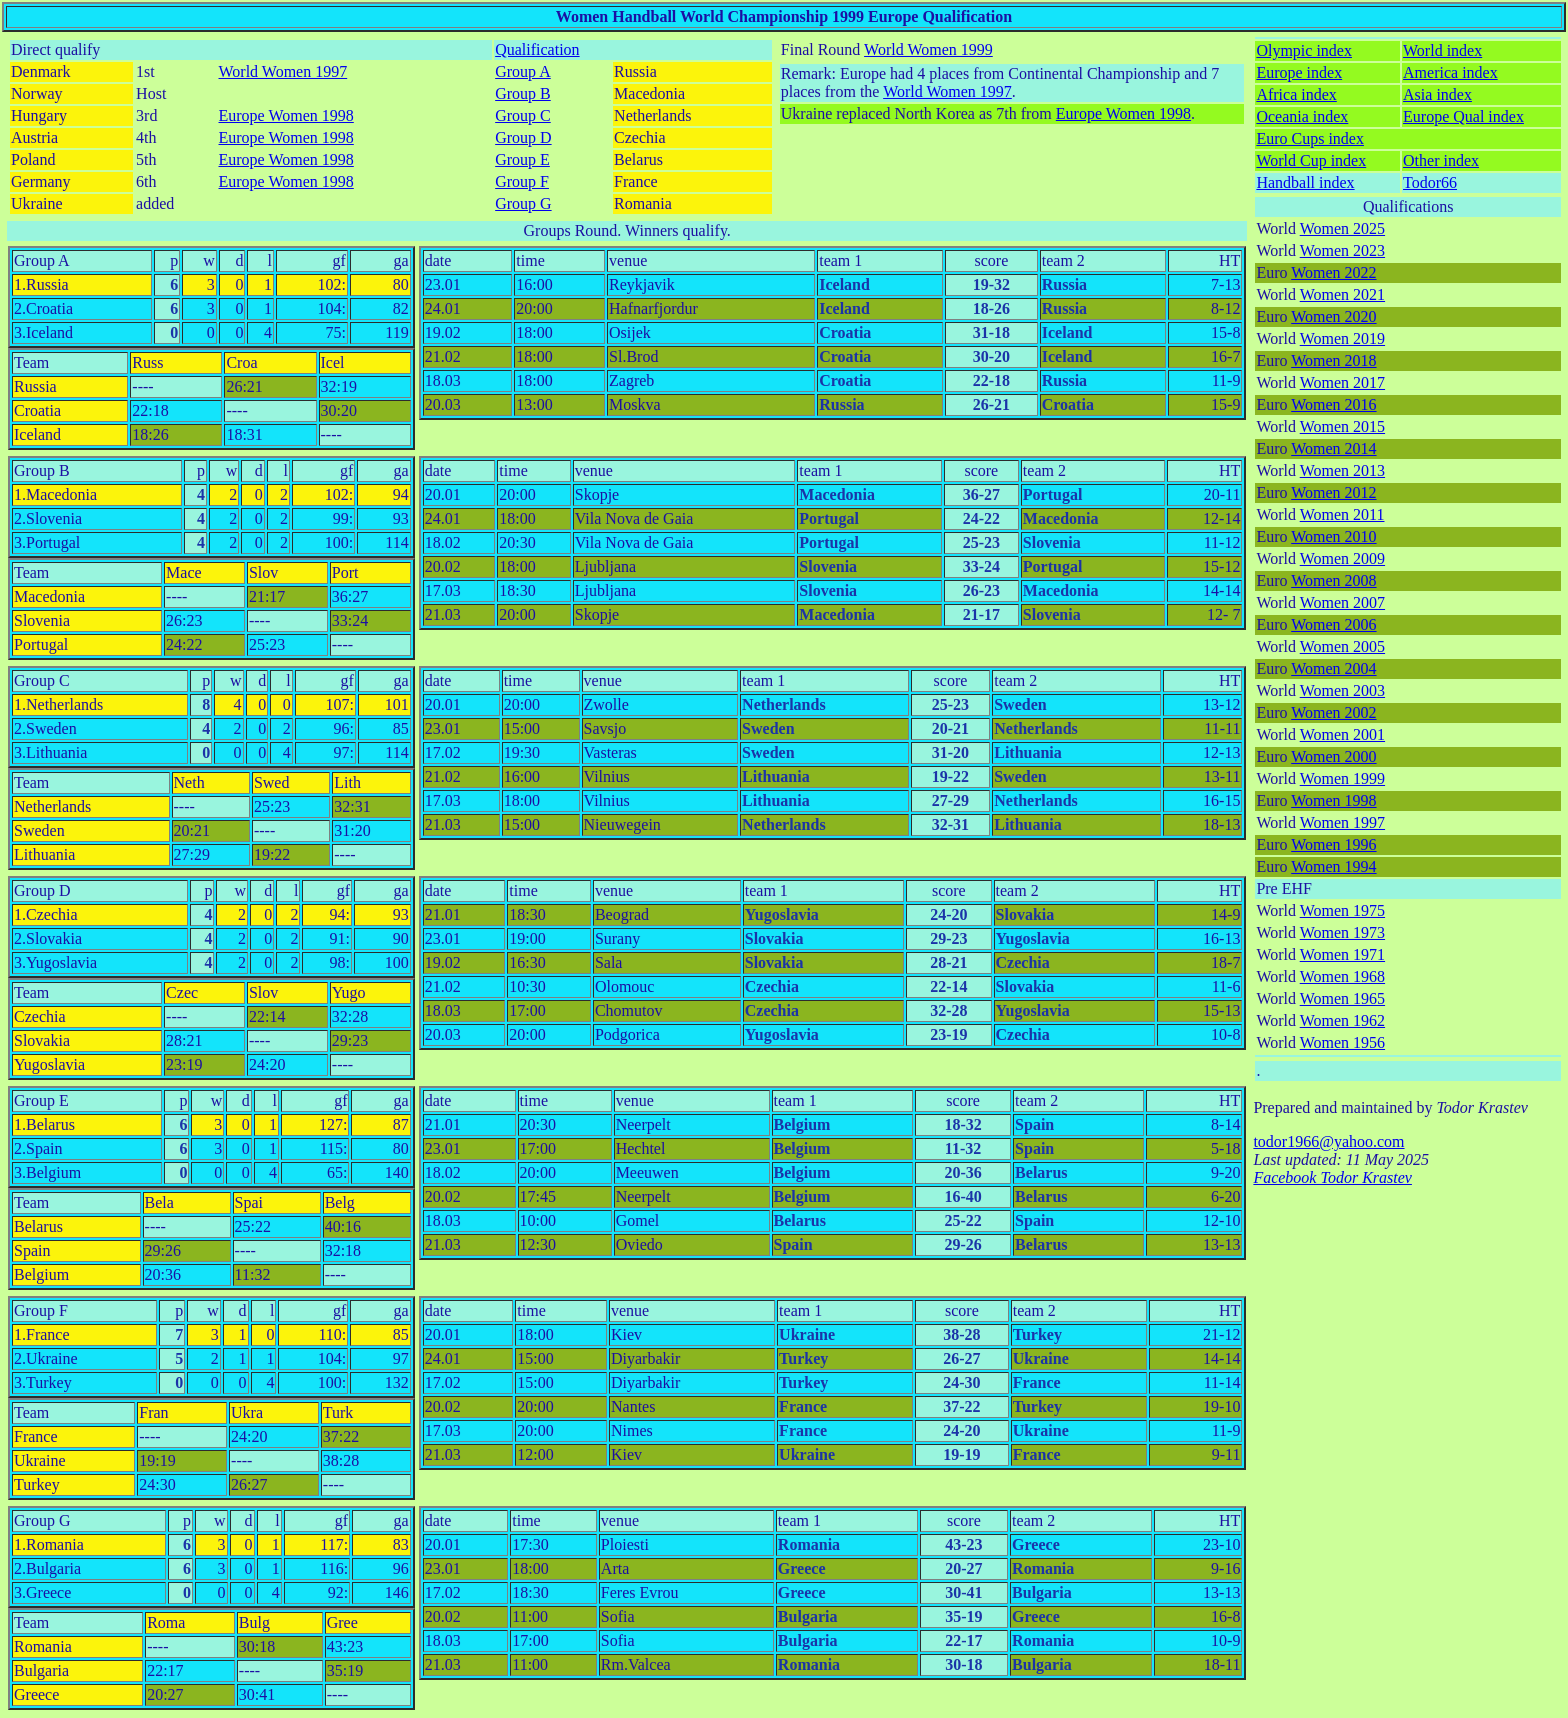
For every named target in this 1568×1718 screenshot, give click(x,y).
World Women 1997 (283, 71)
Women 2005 (1342, 646)
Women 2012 (1333, 492)
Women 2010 (1333, 536)
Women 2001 (1342, 734)
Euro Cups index (1310, 138)
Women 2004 (1333, 668)
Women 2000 (1333, 756)
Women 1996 (1333, 844)
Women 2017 (1342, 382)
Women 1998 (1333, 800)
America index (1450, 72)
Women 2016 (1333, 404)
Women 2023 (1342, 250)
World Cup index (1311, 160)
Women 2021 (1342, 294)
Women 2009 (1342, 558)
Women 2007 (1342, 602)
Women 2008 (1333, 580)
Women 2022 (1333, 272)
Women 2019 (1342, 338)
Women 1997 (1342, 822)
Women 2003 (1342, 690)
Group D (523, 137)
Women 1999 (1342, 778)
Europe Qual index (1463, 116)
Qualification (537, 49)
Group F (522, 181)
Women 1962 (1342, 1020)
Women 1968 (1342, 976)
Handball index (1305, 182)
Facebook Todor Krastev (1332, 1177)
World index (1442, 50)
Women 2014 (1333, 448)
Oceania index (1302, 116)
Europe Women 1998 (286, 115)
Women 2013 (1342, 470)
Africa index (1296, 94)
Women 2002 (1333, 712)
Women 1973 (1342, 932)
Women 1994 (1333, 866)
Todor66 (1430, 182)
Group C (523, 115)
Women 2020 (1333, 316)
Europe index (1299, 72)
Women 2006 (1333, 624)
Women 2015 (1342, 426)
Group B (523, 93)
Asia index (1437, 94)
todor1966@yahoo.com (1328, 1141)
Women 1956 (1342, 1042)
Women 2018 (1333, 360)
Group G (523, 203)
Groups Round (571, 230)
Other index (1441, 160)
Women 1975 (1342, 910)
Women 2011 (1342, 514)
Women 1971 (1342, 954)
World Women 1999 (928, 49)
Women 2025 (1342, 228)
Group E (522, 159)
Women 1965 (1342, 998)
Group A (523, 71)
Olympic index (1304, 50)
